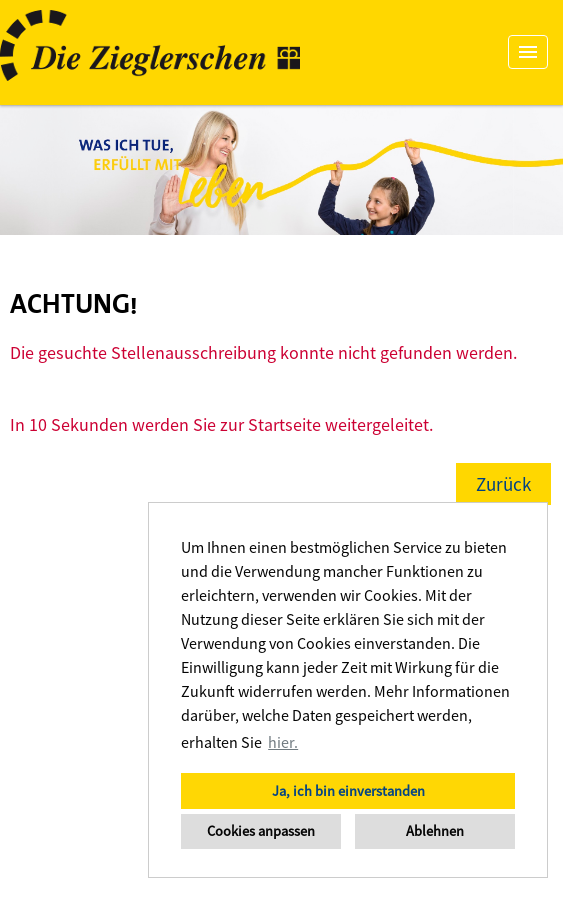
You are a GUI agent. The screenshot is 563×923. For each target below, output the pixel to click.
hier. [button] (283, 742)
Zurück (503, 484)
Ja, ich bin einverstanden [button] (348, 791)
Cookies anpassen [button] (261, 831)
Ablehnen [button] (435, 831)
